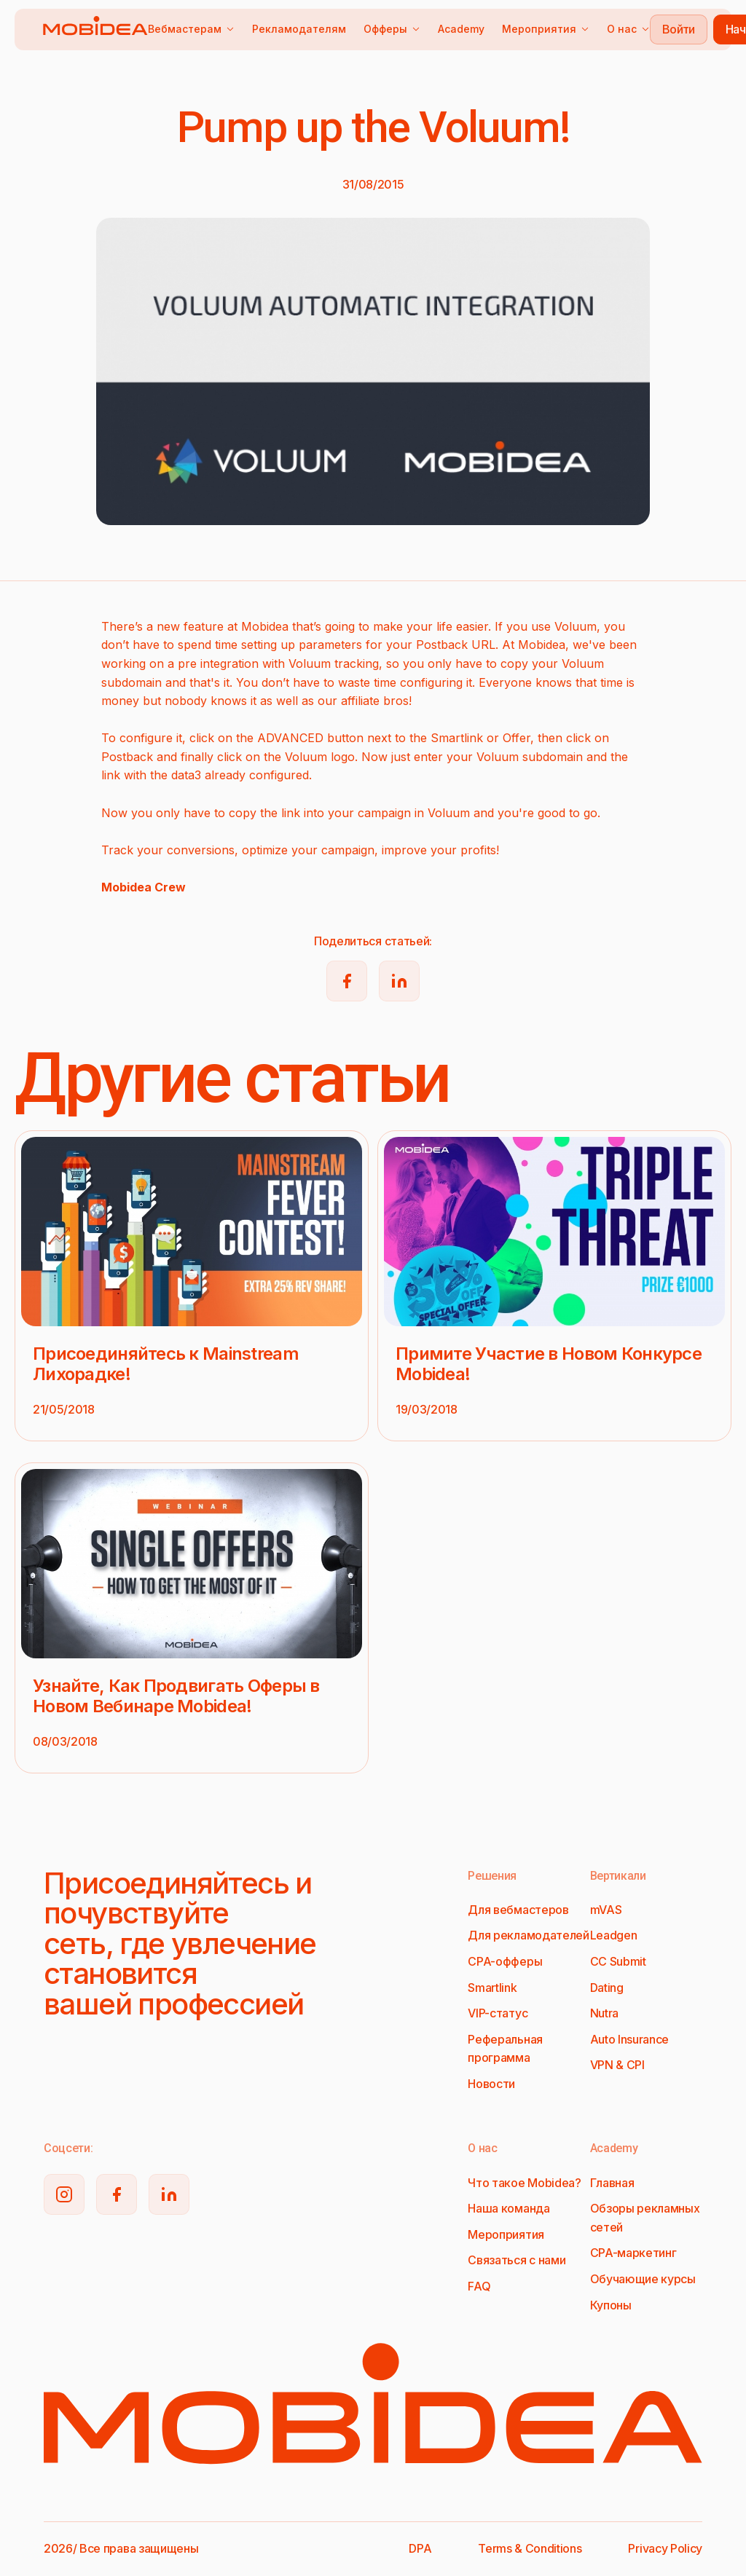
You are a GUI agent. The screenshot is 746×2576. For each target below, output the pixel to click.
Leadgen (613, 1935)
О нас (628, 29)
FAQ (479, 2286)
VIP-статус (497, 2013)
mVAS (606, 1909)
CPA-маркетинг (633, 2252)
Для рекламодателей (528, 1935)
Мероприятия (545, 29)
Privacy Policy (665, 2548)
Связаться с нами (516, 2260)
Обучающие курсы (643, 2279)
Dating (607, 1987)
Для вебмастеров (518, 1909)
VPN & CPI (617, 2064)
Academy (461, 29)
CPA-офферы (505, 1961)
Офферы (392, 29)
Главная (612, 2182)
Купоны (611, 2305)
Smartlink (492, 1987)
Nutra (604, 2013)
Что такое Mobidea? (524, 2182)
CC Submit (618, 1961)
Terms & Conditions (529, 2548)
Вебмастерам (191, 29)
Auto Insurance (630, 2039)
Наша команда (508, 2208)
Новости (491, 2083)
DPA (420, 2548)
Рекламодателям (299, 29)
